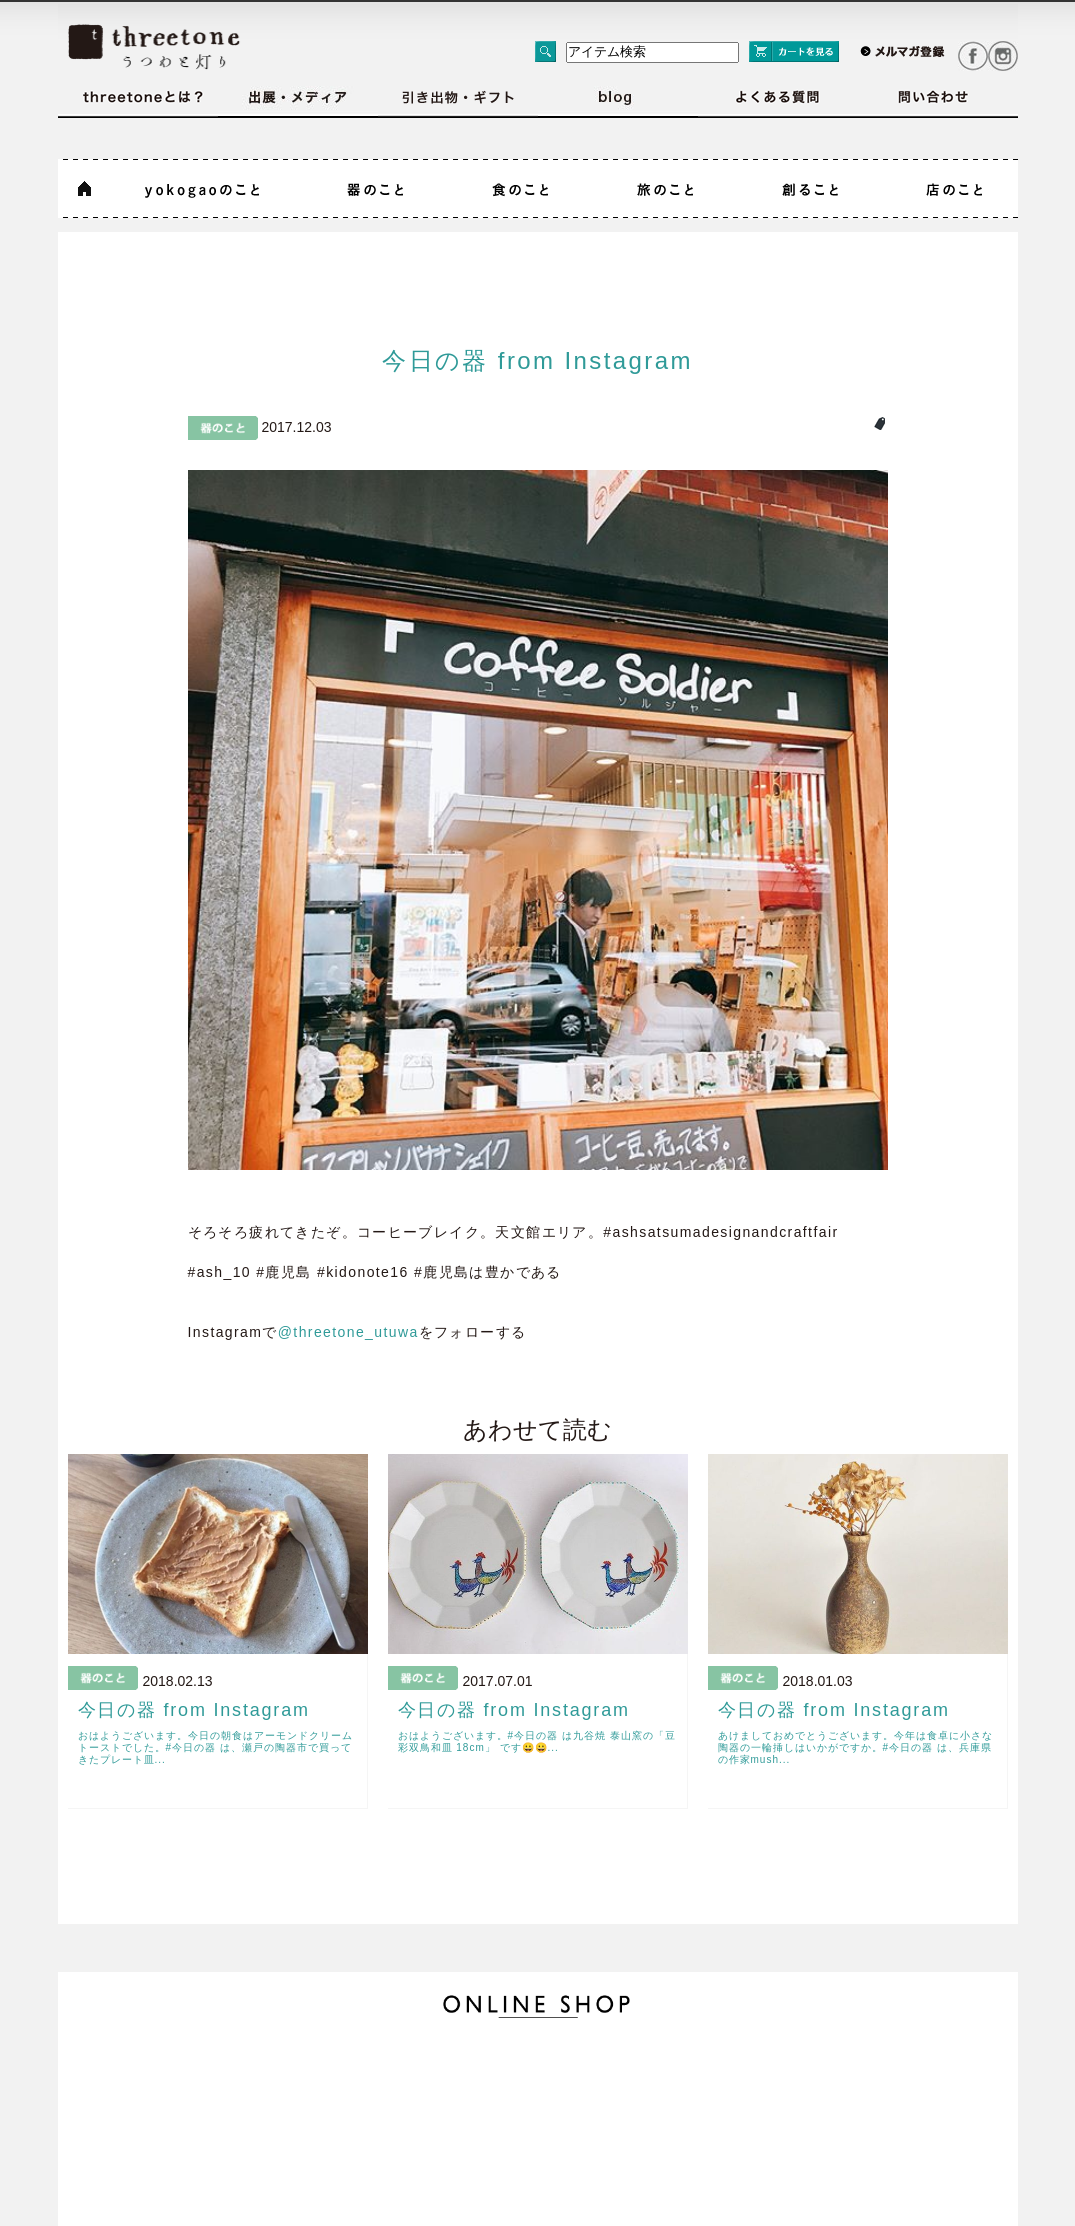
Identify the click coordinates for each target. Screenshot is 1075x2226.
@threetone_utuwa (348, 1332)
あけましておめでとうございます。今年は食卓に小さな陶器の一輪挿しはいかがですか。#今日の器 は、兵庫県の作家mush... (855, 1747)
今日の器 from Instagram (537, 360)
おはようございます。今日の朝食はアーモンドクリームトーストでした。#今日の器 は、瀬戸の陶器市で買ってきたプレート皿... (215, 1747)
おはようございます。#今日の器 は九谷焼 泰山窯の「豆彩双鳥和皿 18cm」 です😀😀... (537, 1741)
